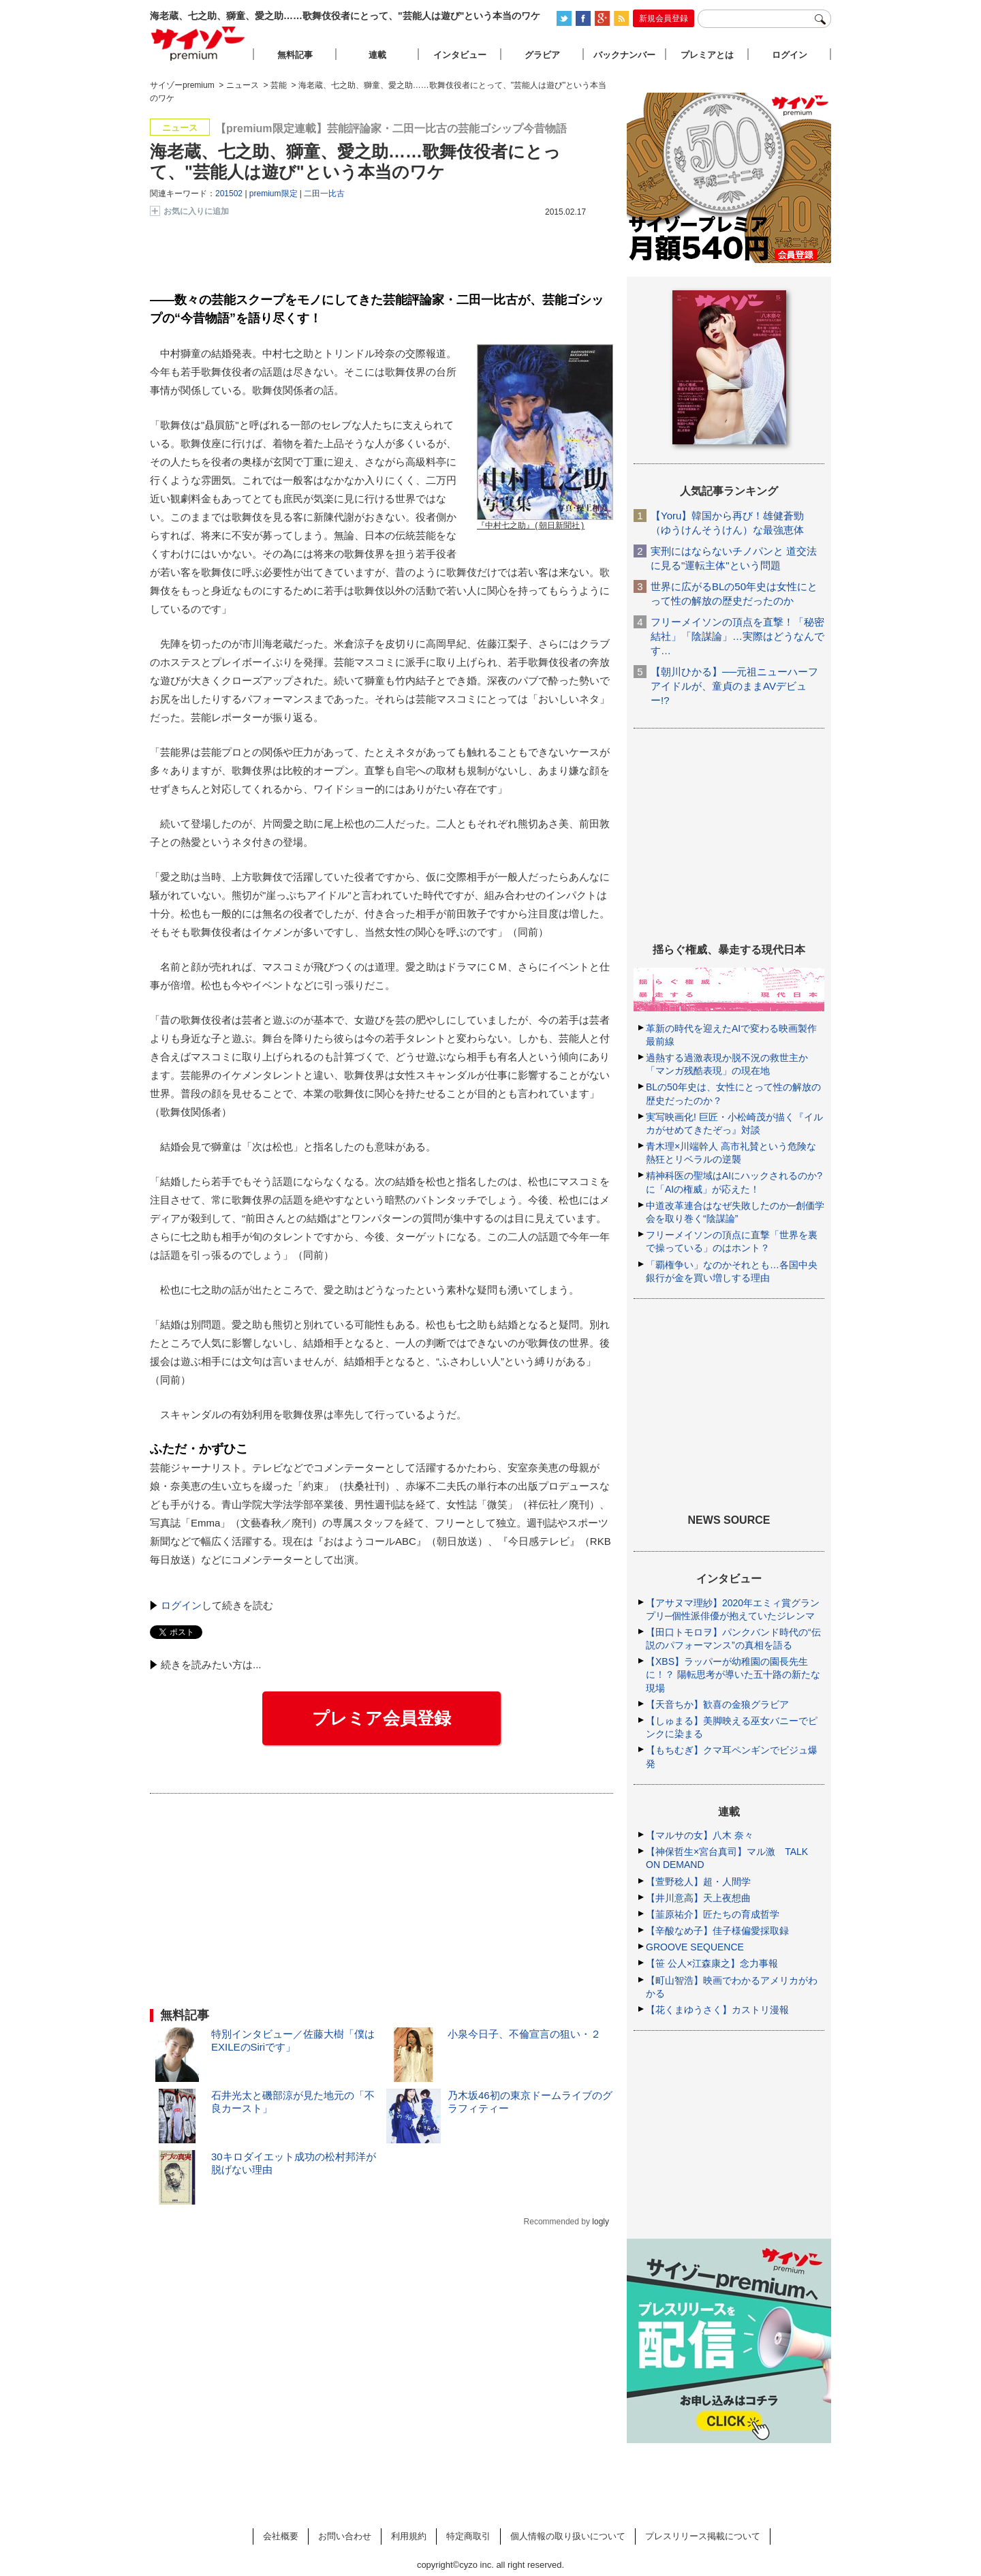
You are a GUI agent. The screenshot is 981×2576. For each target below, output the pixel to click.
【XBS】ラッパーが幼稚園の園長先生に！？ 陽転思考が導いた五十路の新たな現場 (733, 1674)
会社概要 (280, 2536)
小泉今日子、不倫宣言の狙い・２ (524, 2034)
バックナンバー (624, 55)
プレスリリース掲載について (702, 2536)
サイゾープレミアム (198, 43)
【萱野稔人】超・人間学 (698, 1881)
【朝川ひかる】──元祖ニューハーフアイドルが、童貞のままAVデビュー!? (734, 686)
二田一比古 (324, 193)
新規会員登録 (663, 18)
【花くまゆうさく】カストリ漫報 (717, 2009)
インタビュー (459, 55)
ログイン (181, 1605)
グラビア (542, 55)
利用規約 (408, 2536)
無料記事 (295, 55)
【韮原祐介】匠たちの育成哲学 (712, 1914)
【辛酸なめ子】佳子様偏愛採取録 (717, 1930)
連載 (377, 55)
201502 (229, 193)
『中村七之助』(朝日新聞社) (531, 526)
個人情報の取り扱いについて (567, 2536)
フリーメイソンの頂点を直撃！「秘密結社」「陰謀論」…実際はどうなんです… (737, 636)
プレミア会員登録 (381, 1718)
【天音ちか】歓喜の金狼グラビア (717, 1704)
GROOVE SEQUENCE (695, 1947)
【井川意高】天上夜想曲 (698, 1897)
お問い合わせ (344, 2536)
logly (600, 2221)
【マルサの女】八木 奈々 (699, 1835)
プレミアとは (707, 55)
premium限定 (273, 193)
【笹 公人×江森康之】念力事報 (712, 1963)
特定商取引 (468, 2536)
